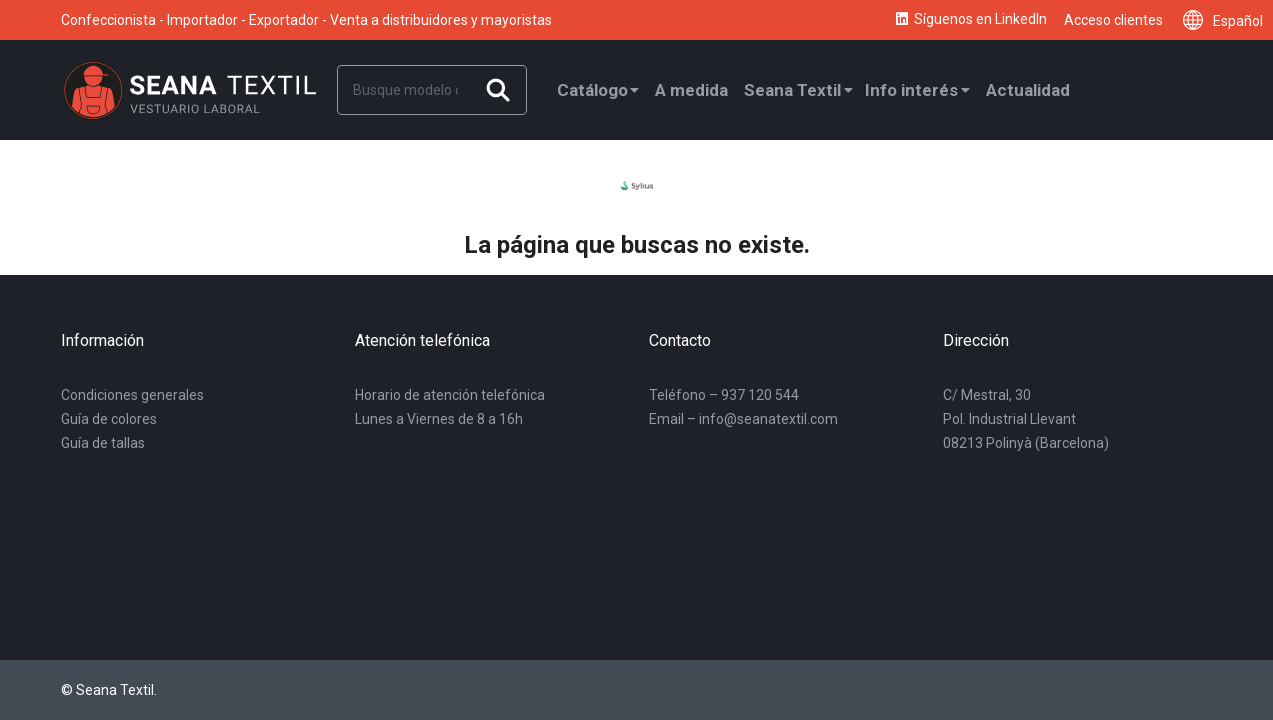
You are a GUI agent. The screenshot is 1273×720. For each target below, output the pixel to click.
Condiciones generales (132, 395)
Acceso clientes (1113, 20)
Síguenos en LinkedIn (969, 20)
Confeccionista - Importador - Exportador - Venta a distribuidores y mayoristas (306, 20)
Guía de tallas (103, 443)
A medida (691, 90)
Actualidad (1028, 90)
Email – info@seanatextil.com (743, 419)
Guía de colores (109, 419)
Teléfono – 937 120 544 (724, 395)
